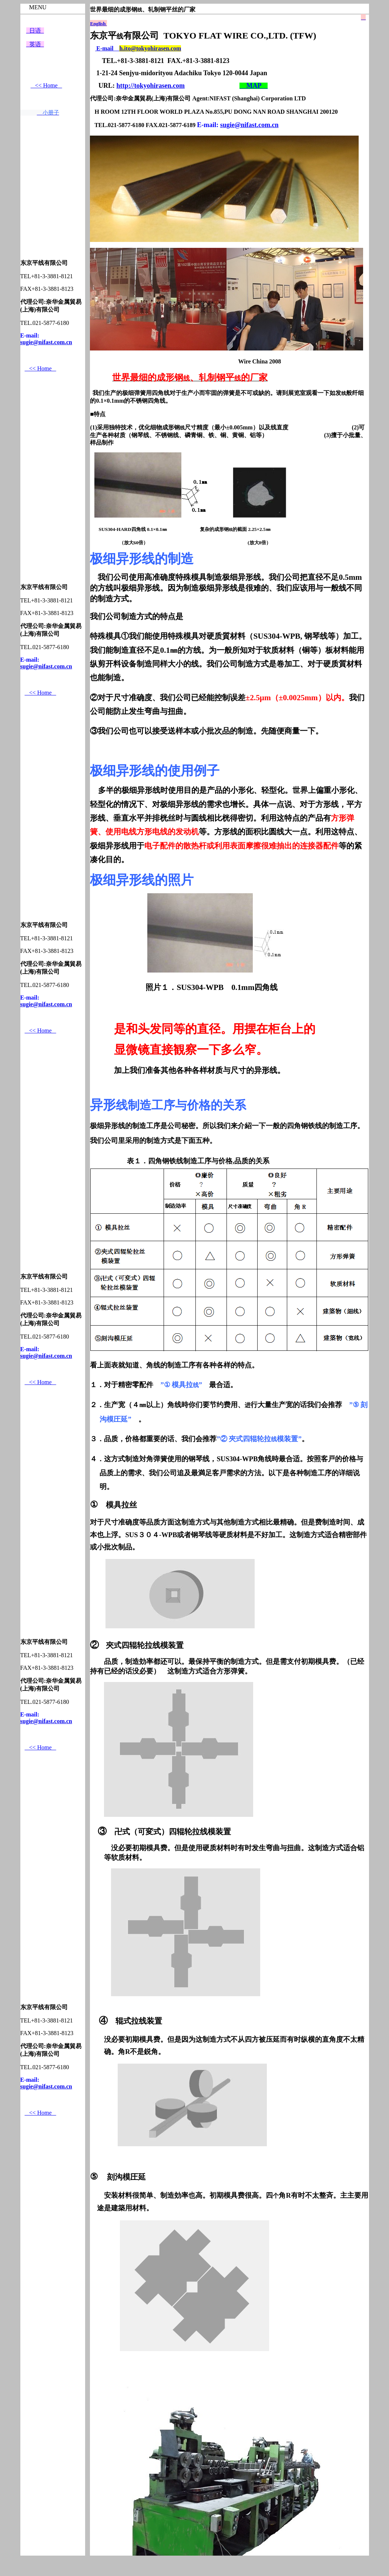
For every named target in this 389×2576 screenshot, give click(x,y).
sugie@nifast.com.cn (46, 342)
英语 (35, 44)
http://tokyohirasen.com (150, 85)
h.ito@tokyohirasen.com (150, 48)
